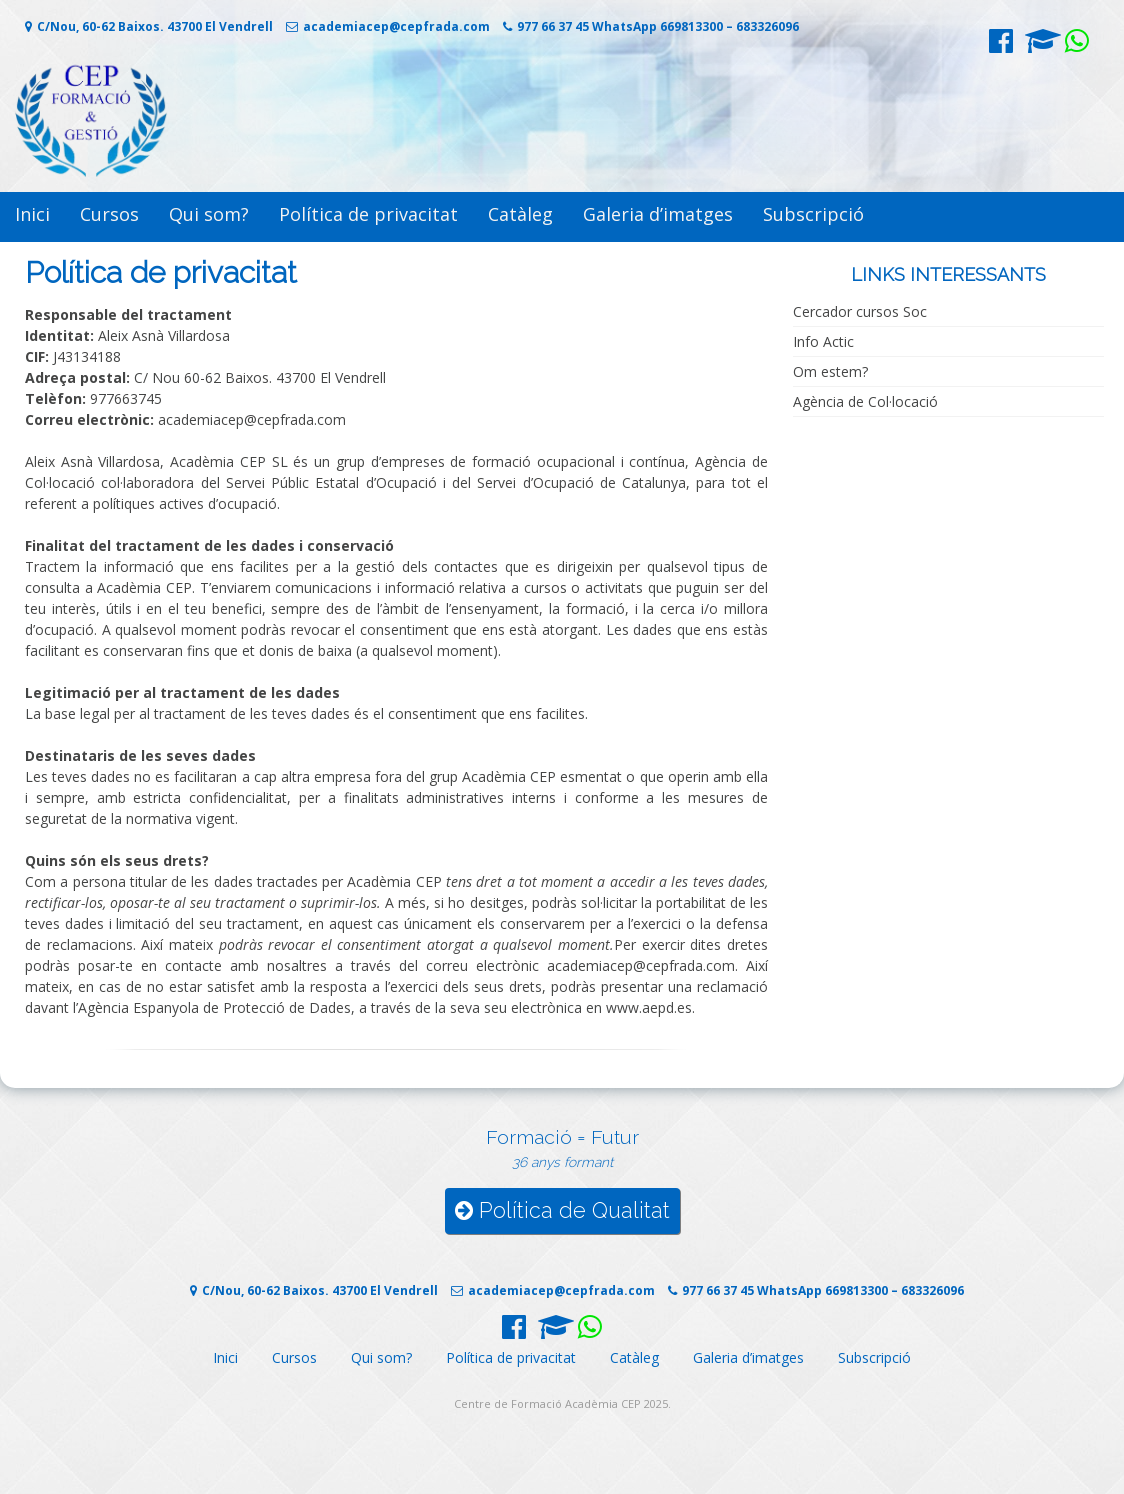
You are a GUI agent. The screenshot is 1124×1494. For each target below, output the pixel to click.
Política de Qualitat (562, 1210)
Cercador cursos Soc (860, 311)
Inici (32, 214)
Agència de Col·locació (865, 401)
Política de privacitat (368, 214)
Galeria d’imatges (658, 214)
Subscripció (813, 214)
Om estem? (830, 371)
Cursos (109, 214)
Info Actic (823, 341)
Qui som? (209, 214)
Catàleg (520, 214)
